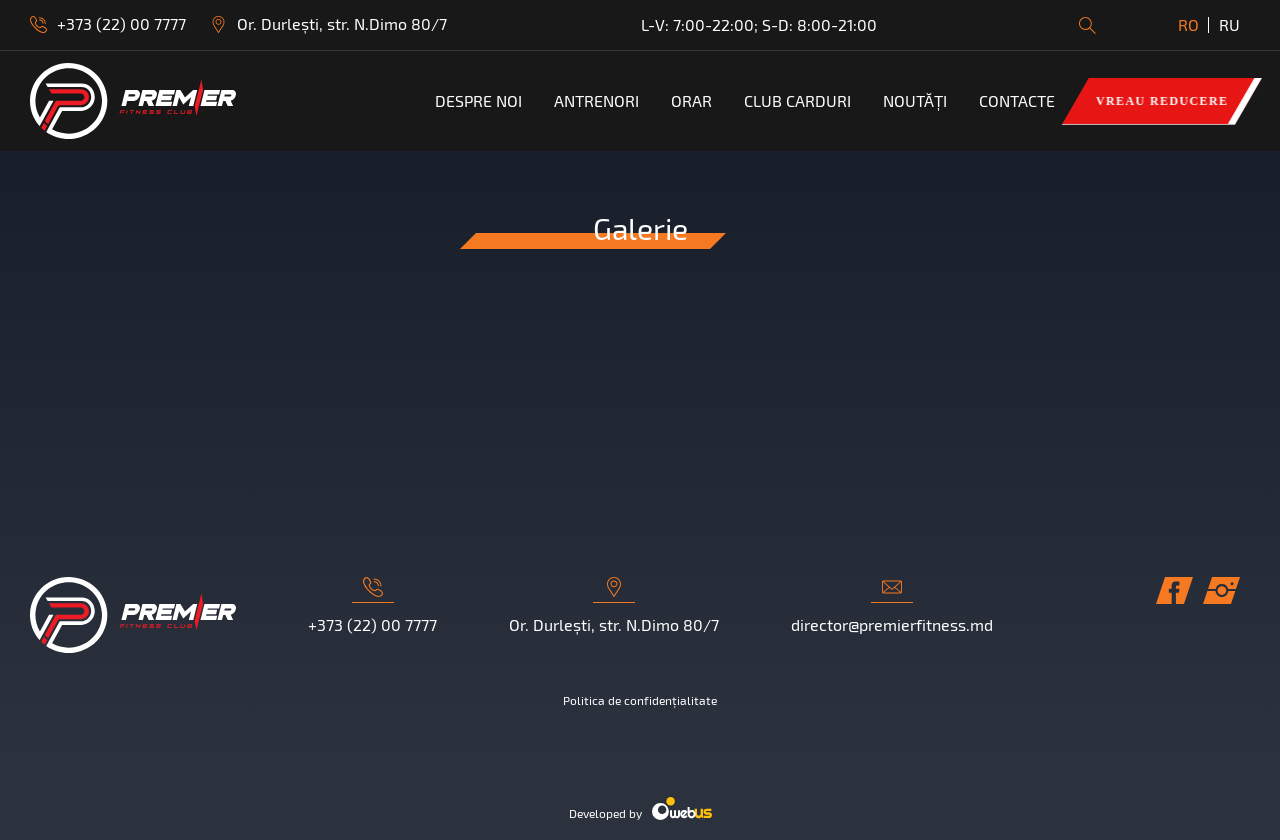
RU (1229, 24)
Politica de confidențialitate (640, 700)
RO (1188, 24)
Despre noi (478, 101)
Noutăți (915, 101)
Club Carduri (797, 101)
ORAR (691, 101)
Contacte (1017, 101)
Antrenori (596, 101)
